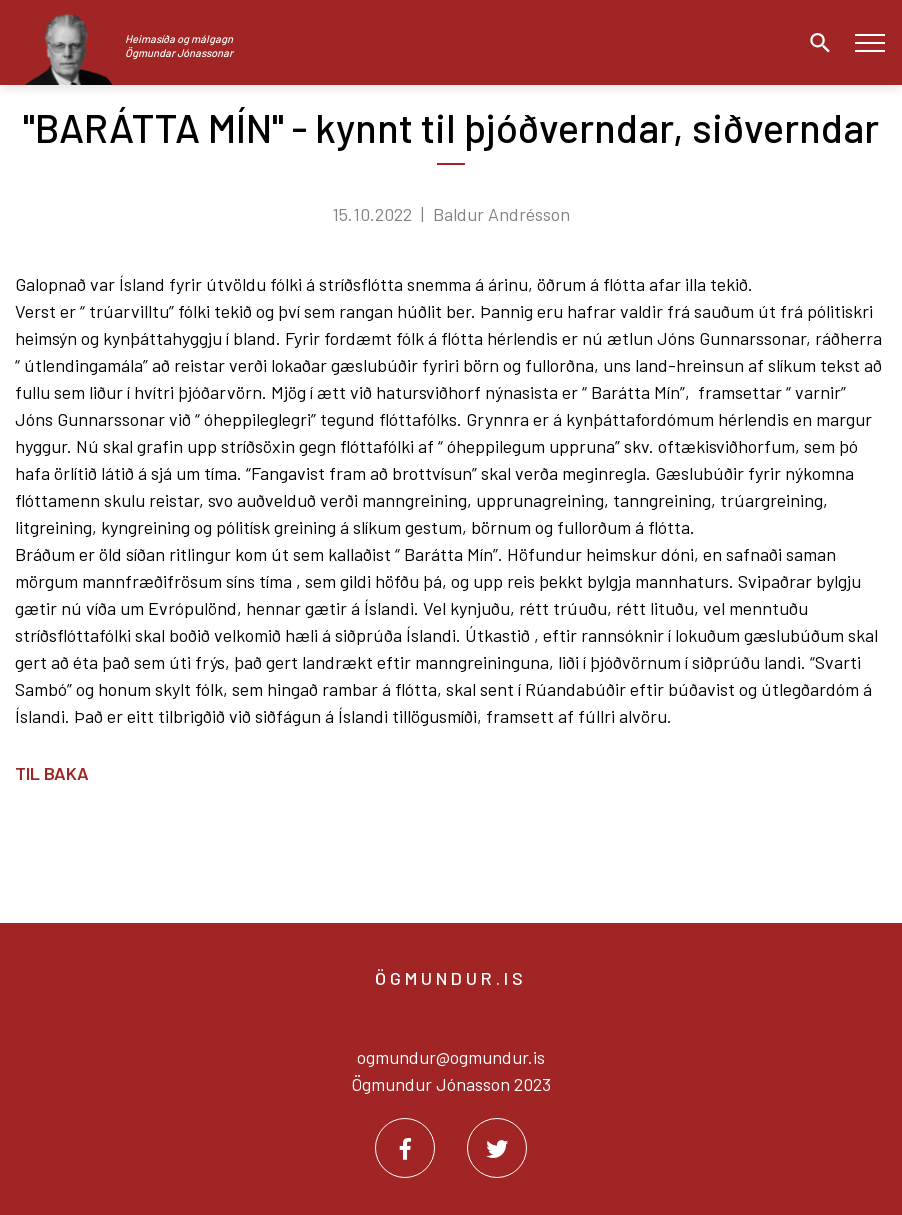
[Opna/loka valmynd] (869, 42)
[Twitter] (497, 1148)
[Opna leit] (815, 43)
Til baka (52, 773)
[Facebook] (405, 1148)
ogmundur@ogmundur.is (451, 1057)
